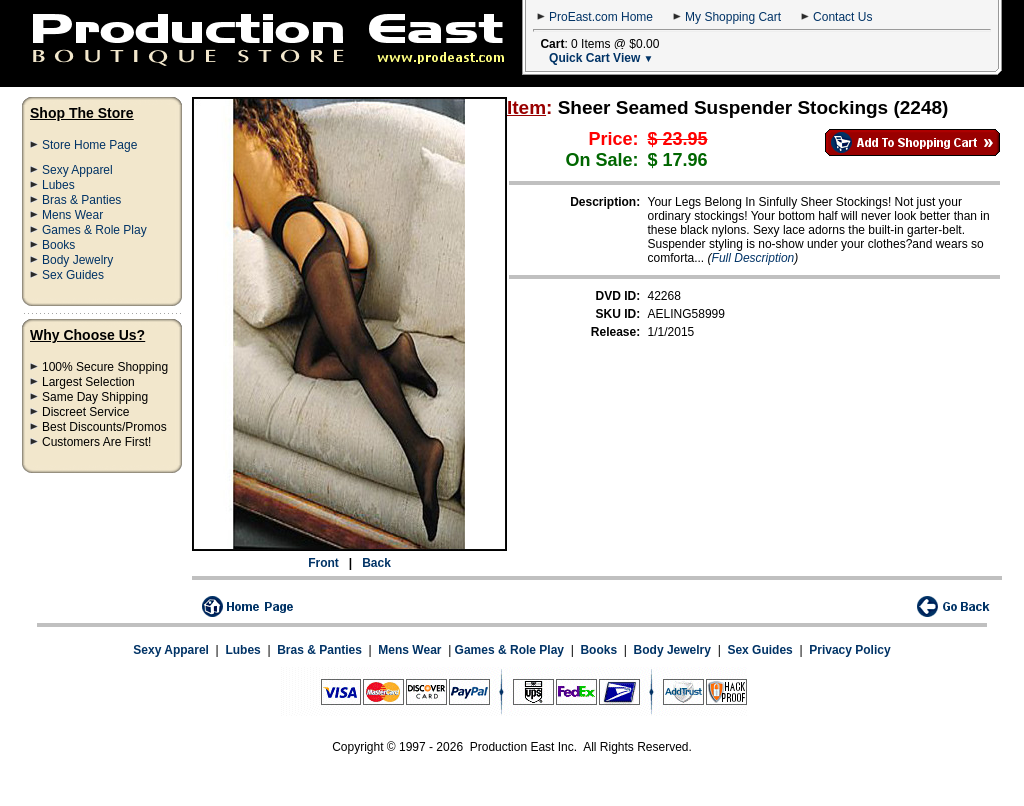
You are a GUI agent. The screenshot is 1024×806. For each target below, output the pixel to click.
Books (58, 245)
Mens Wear (72, 215)
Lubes (58, 185)
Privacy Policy (849, 650)
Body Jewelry (77, 260)
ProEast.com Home (601, 17)
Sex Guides (73, 275)
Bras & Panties (81, 200)
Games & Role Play (94, 230)
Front (323, 563)
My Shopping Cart (733, 17)
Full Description (753, 258)
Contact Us (842, 17)
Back (376, 563)
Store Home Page (89, 145)
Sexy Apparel (77, 170)
